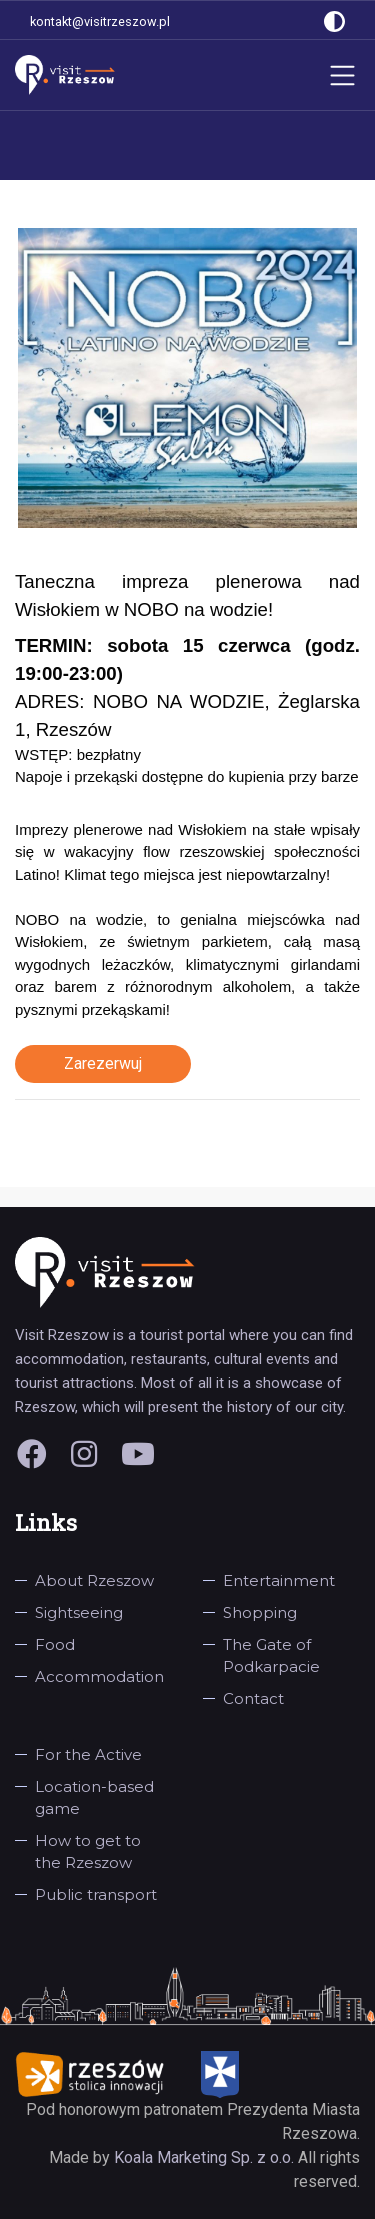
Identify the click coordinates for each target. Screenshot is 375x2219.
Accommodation (99, 1676)
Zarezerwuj (103, 1063)
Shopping (260, 1612)
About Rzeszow (94, 1580)
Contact (253, 1698)
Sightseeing (79, 1612)
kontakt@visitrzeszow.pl (100, 21)
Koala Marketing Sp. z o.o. (206, 2157)
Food (55, 1644)
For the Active (88, 1754)
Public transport (96, 1894)
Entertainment (279, 1580)
